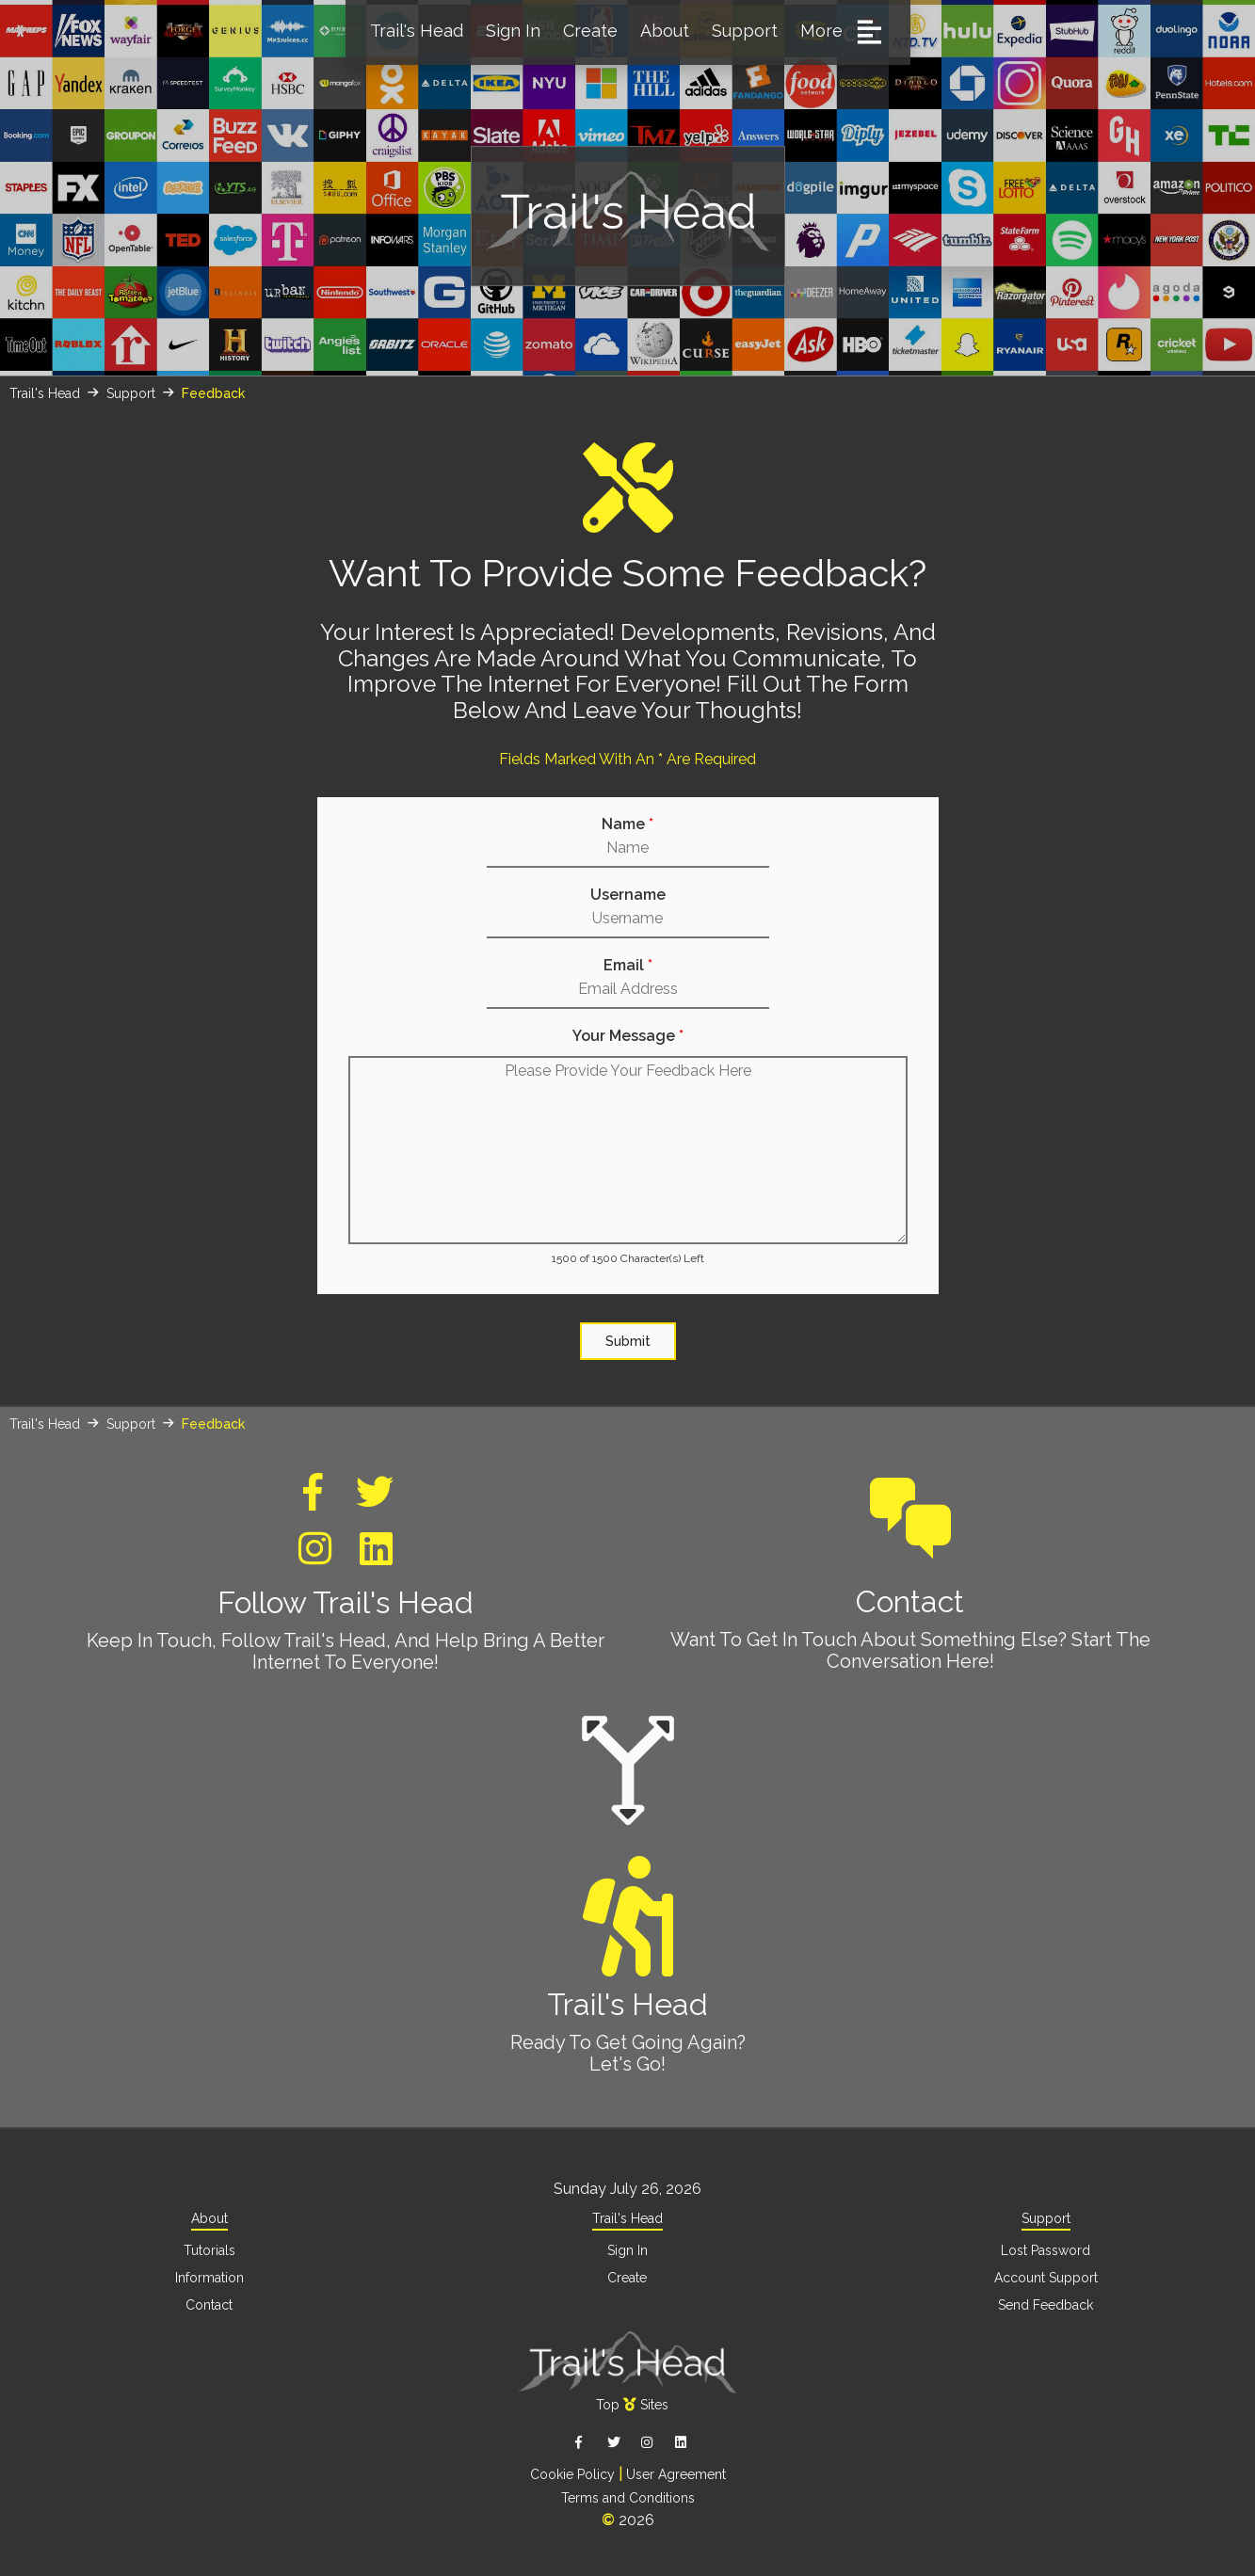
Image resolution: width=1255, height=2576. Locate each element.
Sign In (513, 30)
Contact (910, 1541)
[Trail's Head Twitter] (375, 1501)
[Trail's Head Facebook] (313, 1501)
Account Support (1046, 2275)
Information (209, 2275)
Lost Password (1045, 2249)
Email (627, 965)
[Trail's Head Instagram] (315, 1557)
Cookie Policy (572, 2469)
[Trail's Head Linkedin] (376, 1557)
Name (627, 824)
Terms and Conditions (628, 2492)
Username (628, 895)
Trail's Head (416, 30)
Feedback (213, 393)
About (664, 30)
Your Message (628, 1036)
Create (590, 30)
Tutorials (209, 2249)
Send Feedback (1045, 2302)
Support (745, 30)
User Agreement (676, 2469)
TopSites (632, 2400)
